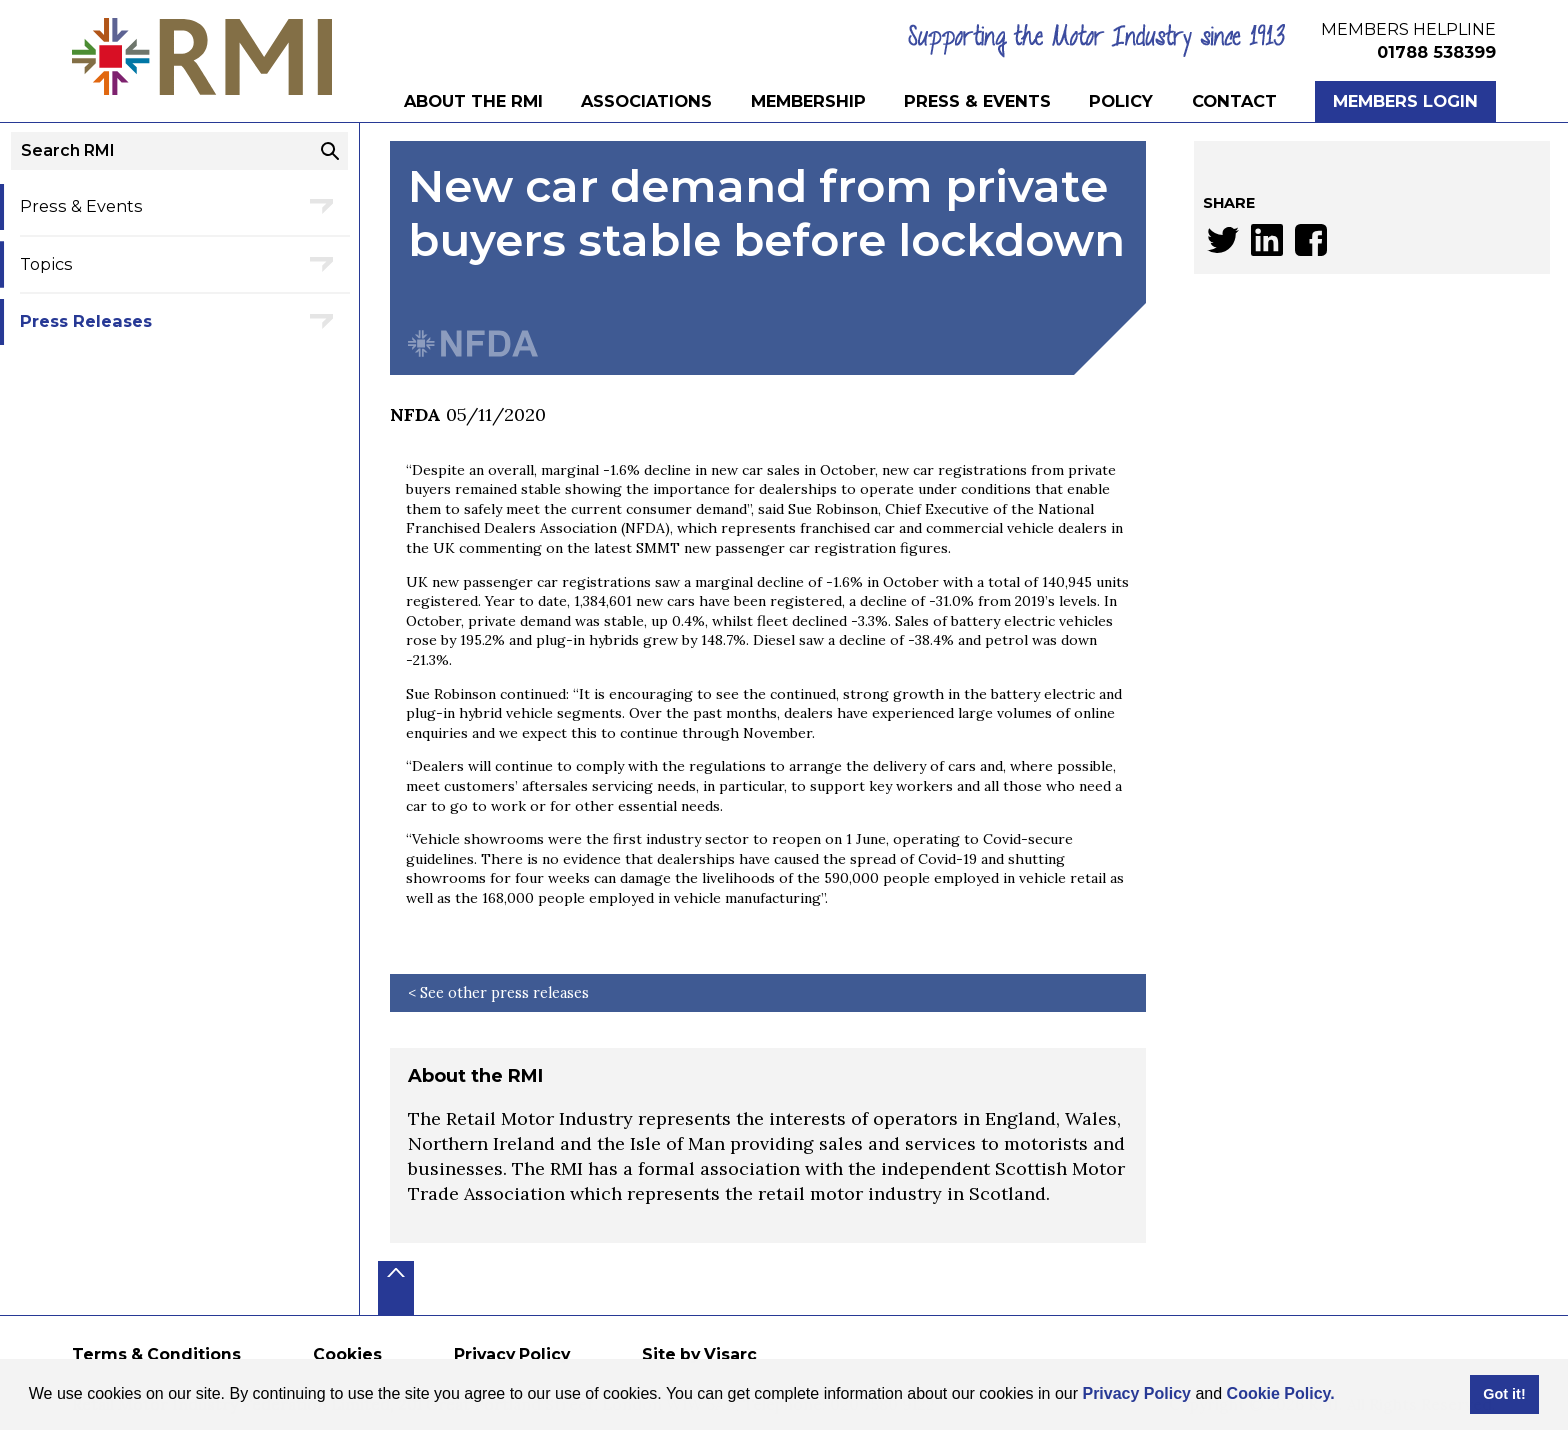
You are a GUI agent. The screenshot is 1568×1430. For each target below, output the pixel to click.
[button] (1342, 1396)
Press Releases (86, 321)
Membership (808, 101)
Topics (46, 264)
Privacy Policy (1136, 1393)
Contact (1234, 101)
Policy (1121, 101)
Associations (646, 101)
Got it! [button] (1504, 1394)
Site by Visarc (699, 1354)
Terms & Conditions (156, 1354)
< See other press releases (498, 993)
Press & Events (977, 101)
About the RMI (473, 101)
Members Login (1405, 101)
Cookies (347, 1354)
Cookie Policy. (1281, 1393)
